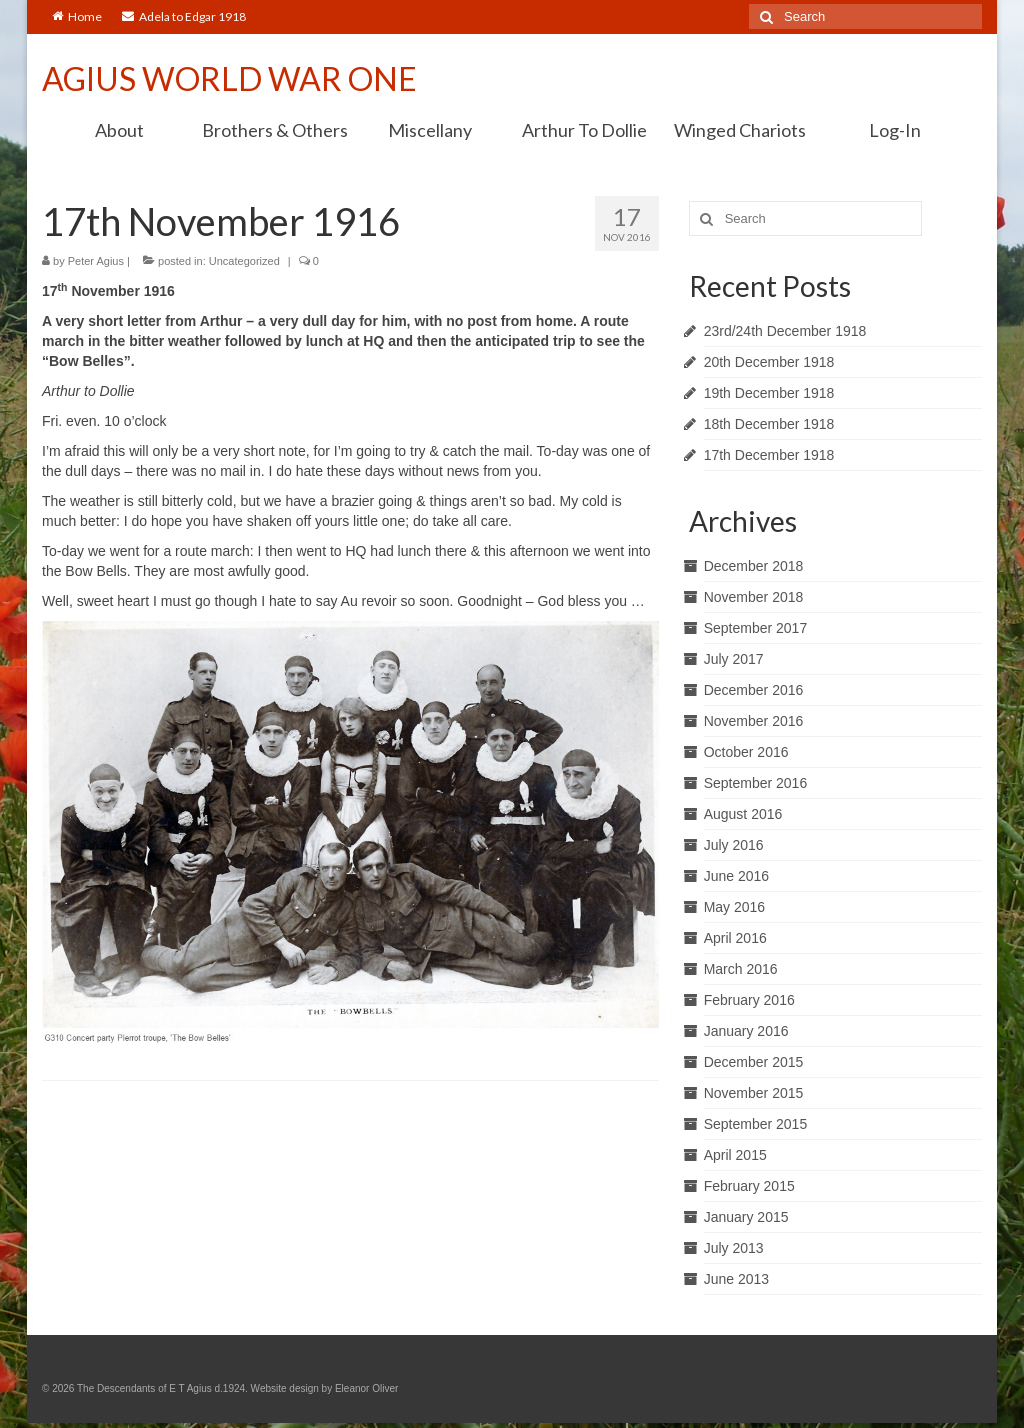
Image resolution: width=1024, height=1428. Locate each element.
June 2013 (736, 1279)
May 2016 (734, 907)
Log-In (895, 130)
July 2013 (734, 1248)
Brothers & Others (275, 130)
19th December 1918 (769, 393)
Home (77, 16)
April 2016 (735, 938)
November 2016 (754, 721)
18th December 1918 (769, 424)
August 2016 (743, 814)
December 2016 (754, 690)
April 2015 (735, 1155)
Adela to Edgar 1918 (184, 16)
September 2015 (756, 1124)
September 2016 (756, 783)
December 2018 (754, 566)
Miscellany (430, 130)
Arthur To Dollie (584, 130)
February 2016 (749, 1000)
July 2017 (734, 659)
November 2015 (754, 1093)
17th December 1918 (769, 455)
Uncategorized (244, 261)
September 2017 (756, 628)
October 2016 (746, 752)
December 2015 (754, 1062)
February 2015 (749, 1186)
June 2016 (736, 876)
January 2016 (746, 1031)
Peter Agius (96, 261)
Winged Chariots (740, 130)
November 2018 (754, 597)
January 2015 (746, 1217)
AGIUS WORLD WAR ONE (229, 78)
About (119, 130)
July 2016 (734, 845)
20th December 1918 (769, 362)
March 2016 (741, 969)
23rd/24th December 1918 (785, 331)
